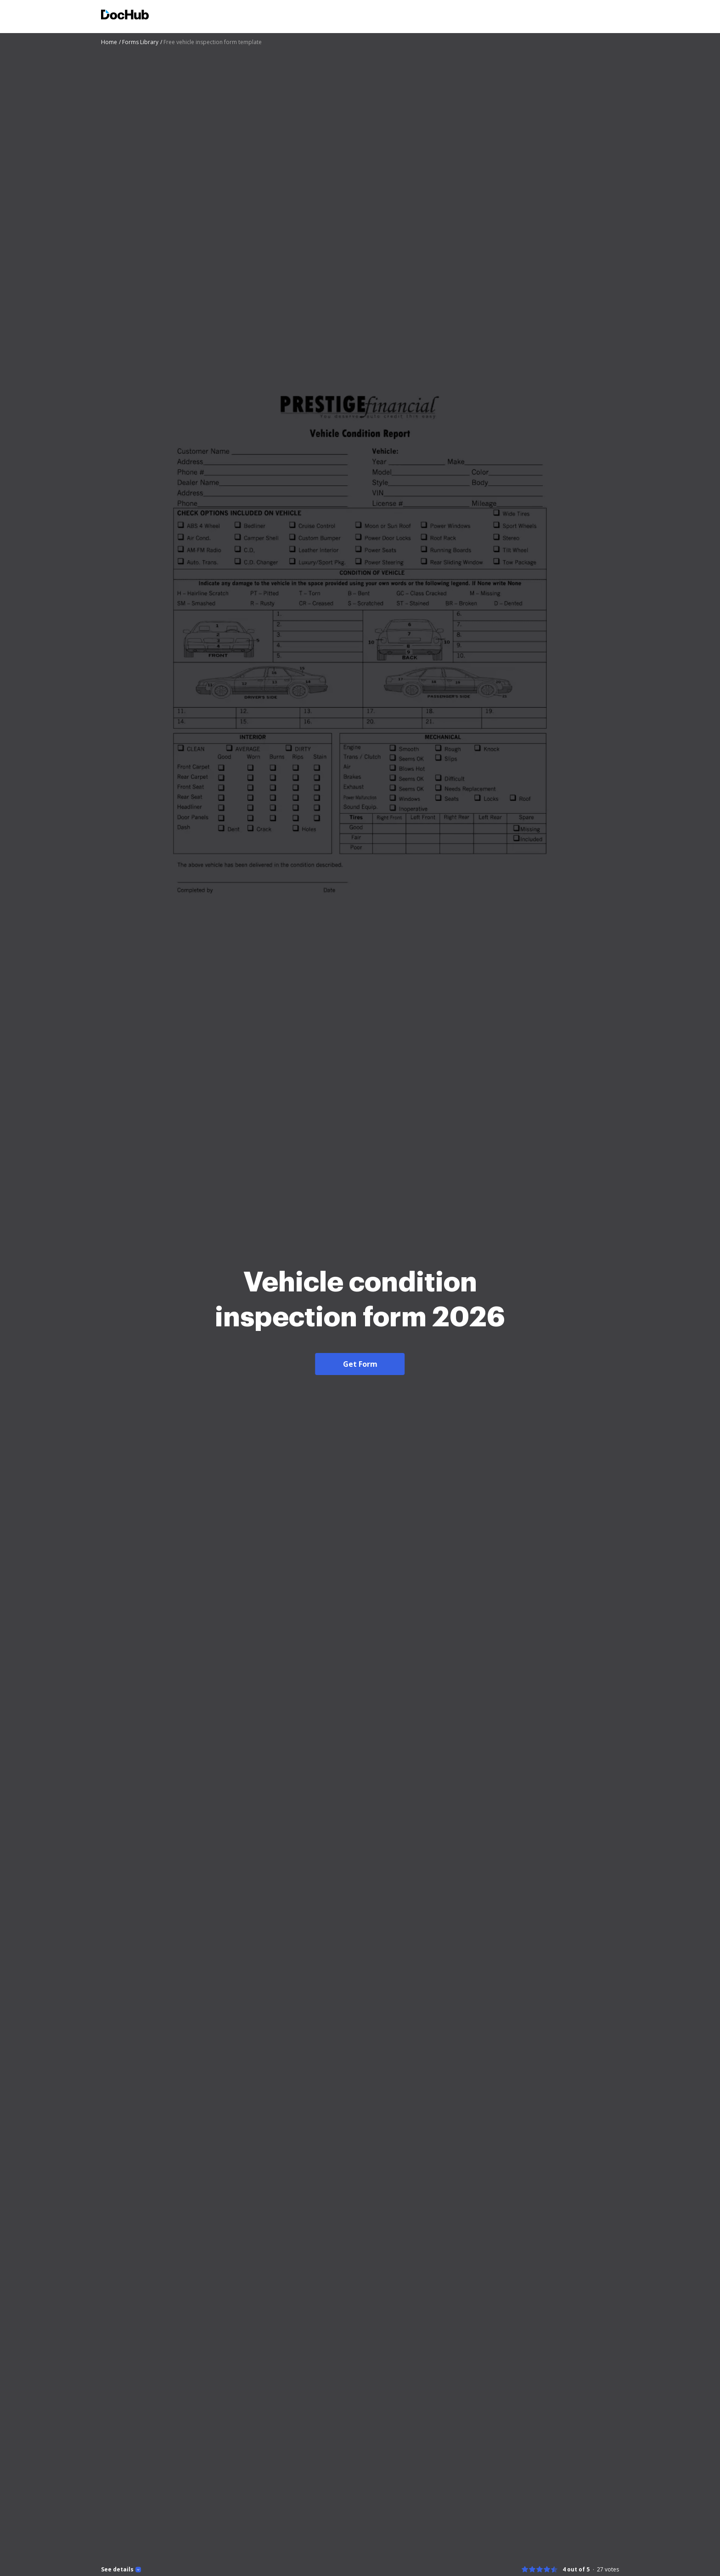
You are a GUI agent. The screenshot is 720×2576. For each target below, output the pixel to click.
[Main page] (125, 16)
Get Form (360, 1364)
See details (117, 2569)
